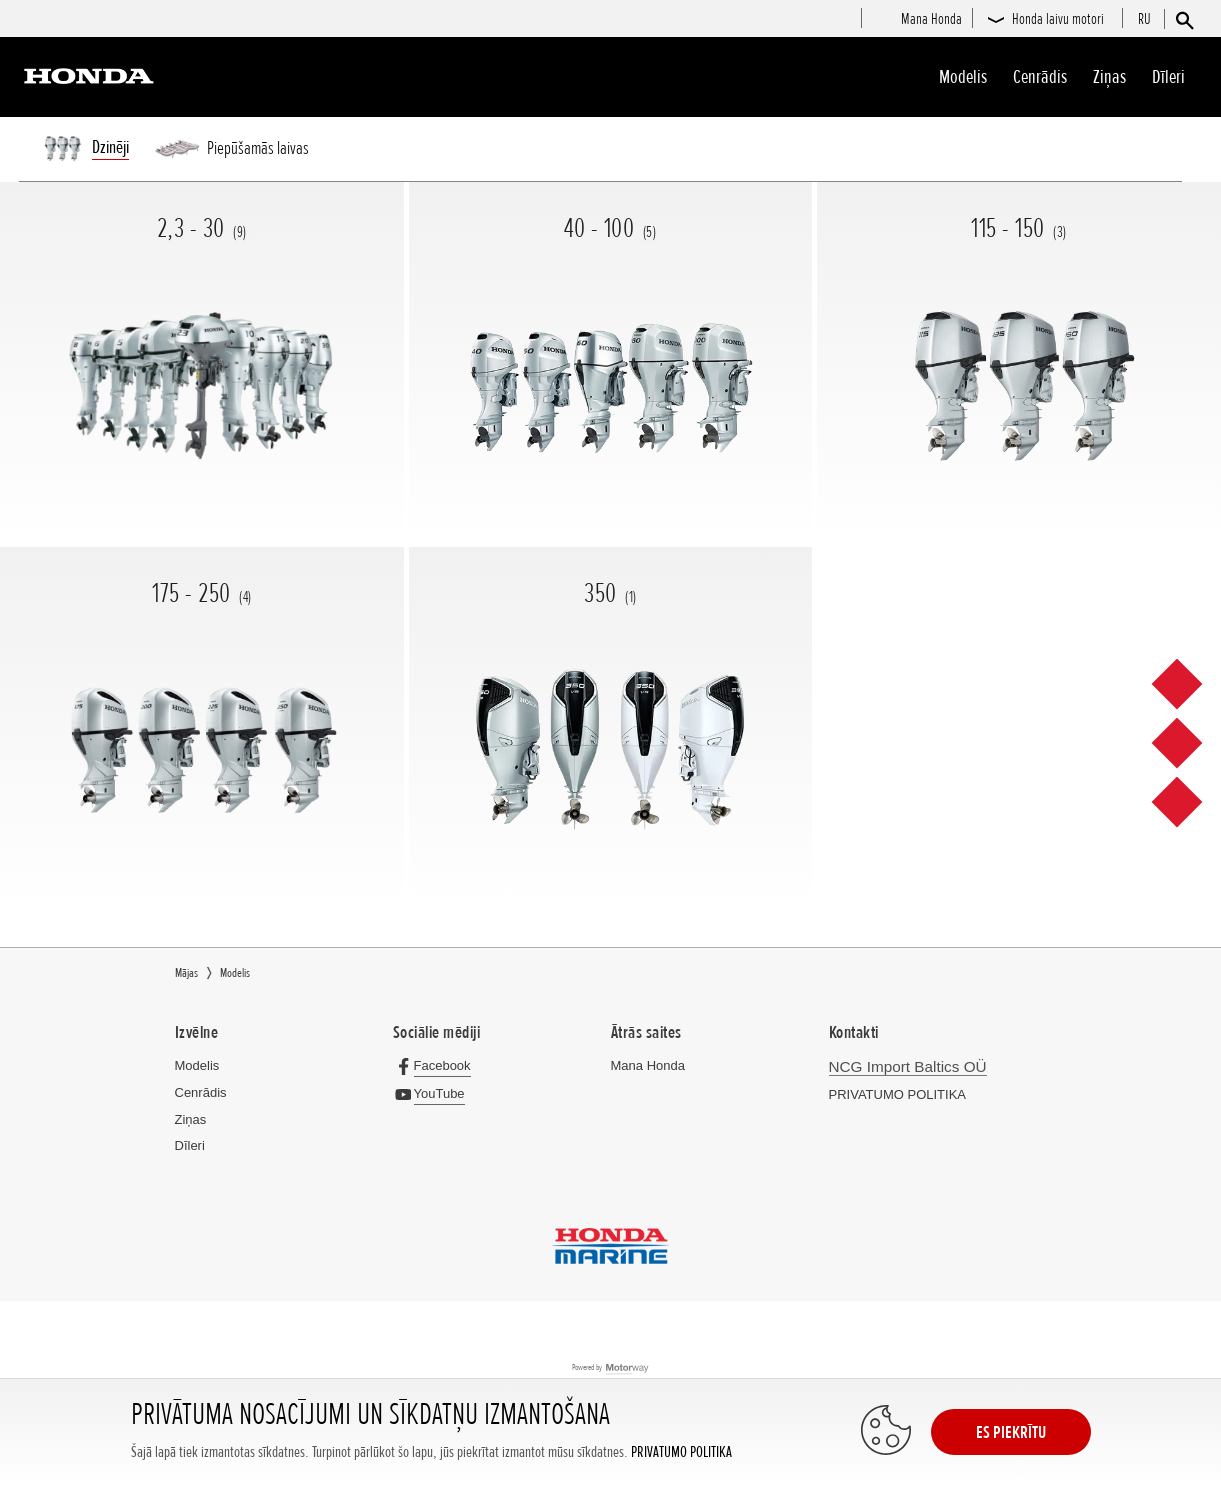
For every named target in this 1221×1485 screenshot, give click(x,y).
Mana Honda (648, 1065)
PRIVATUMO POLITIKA (681, 1452)
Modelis (963, 77)
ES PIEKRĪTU (1011, 1432)
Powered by (610, 1368)
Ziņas (1109, 77)
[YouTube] (433, 1093)
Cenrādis (1040, 77)
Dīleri (1168, 77)
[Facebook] (436, 1065)
